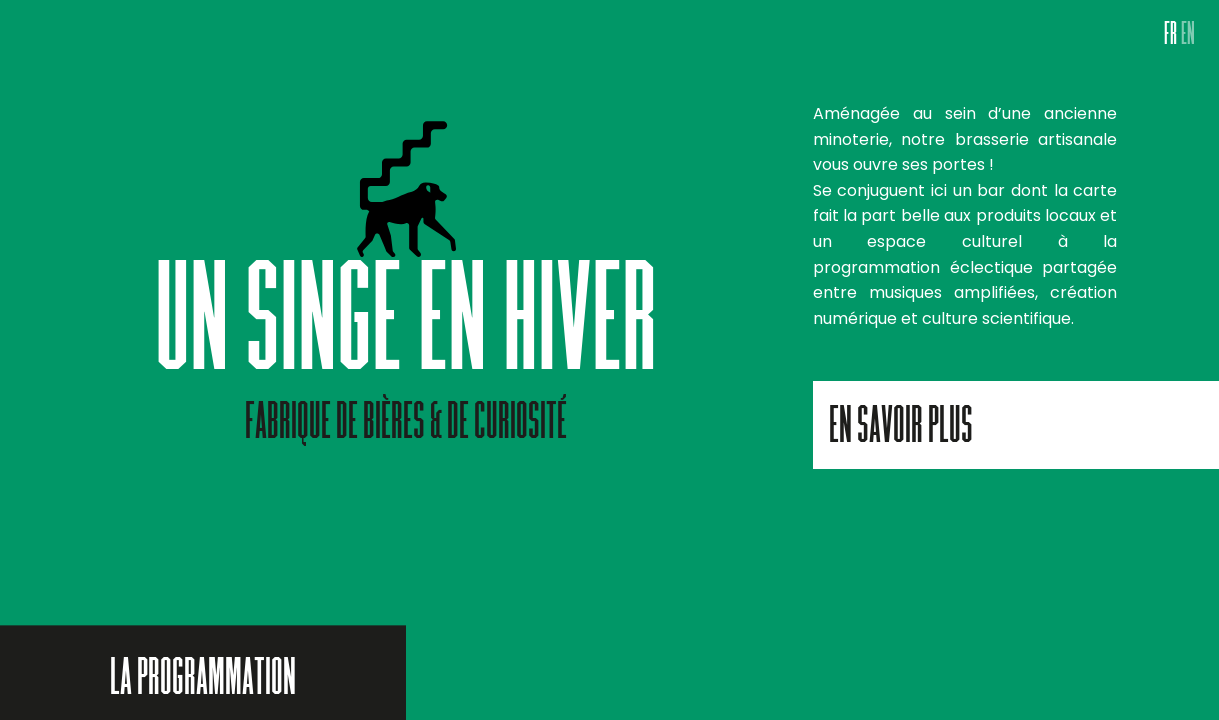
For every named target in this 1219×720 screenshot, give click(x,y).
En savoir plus (901, 429)
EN (1188, 37)
